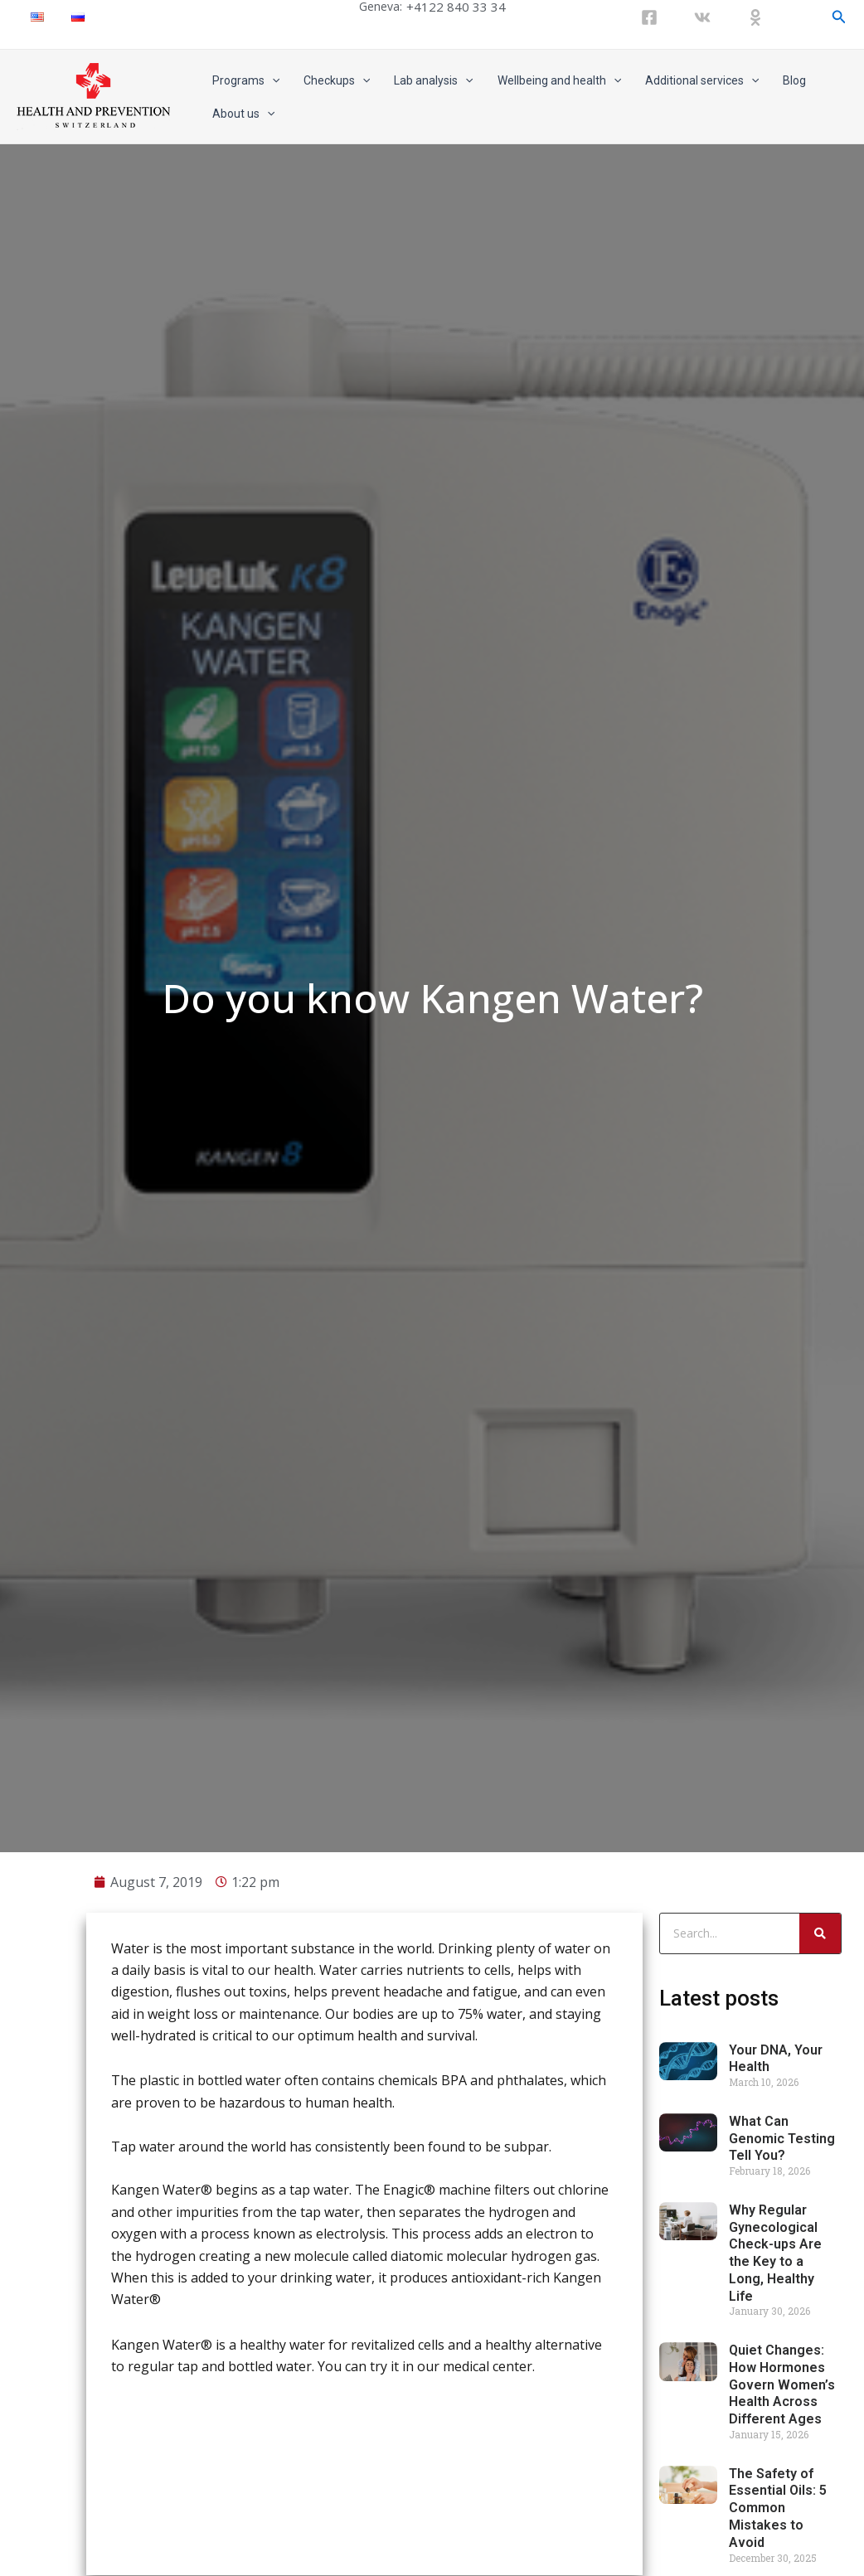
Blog (790, 80)
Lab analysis (431, 80)
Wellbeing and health (556, 80)
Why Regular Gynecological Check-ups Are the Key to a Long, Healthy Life (775, 2333)
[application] (271, 80)
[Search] (820, 2014)
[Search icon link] (839, 17)
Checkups (335, 80)
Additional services (698, 80)
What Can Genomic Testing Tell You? (782, 2219)
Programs (245, 80)
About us (242, 113)
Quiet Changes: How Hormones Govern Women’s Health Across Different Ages (782, 2465)
